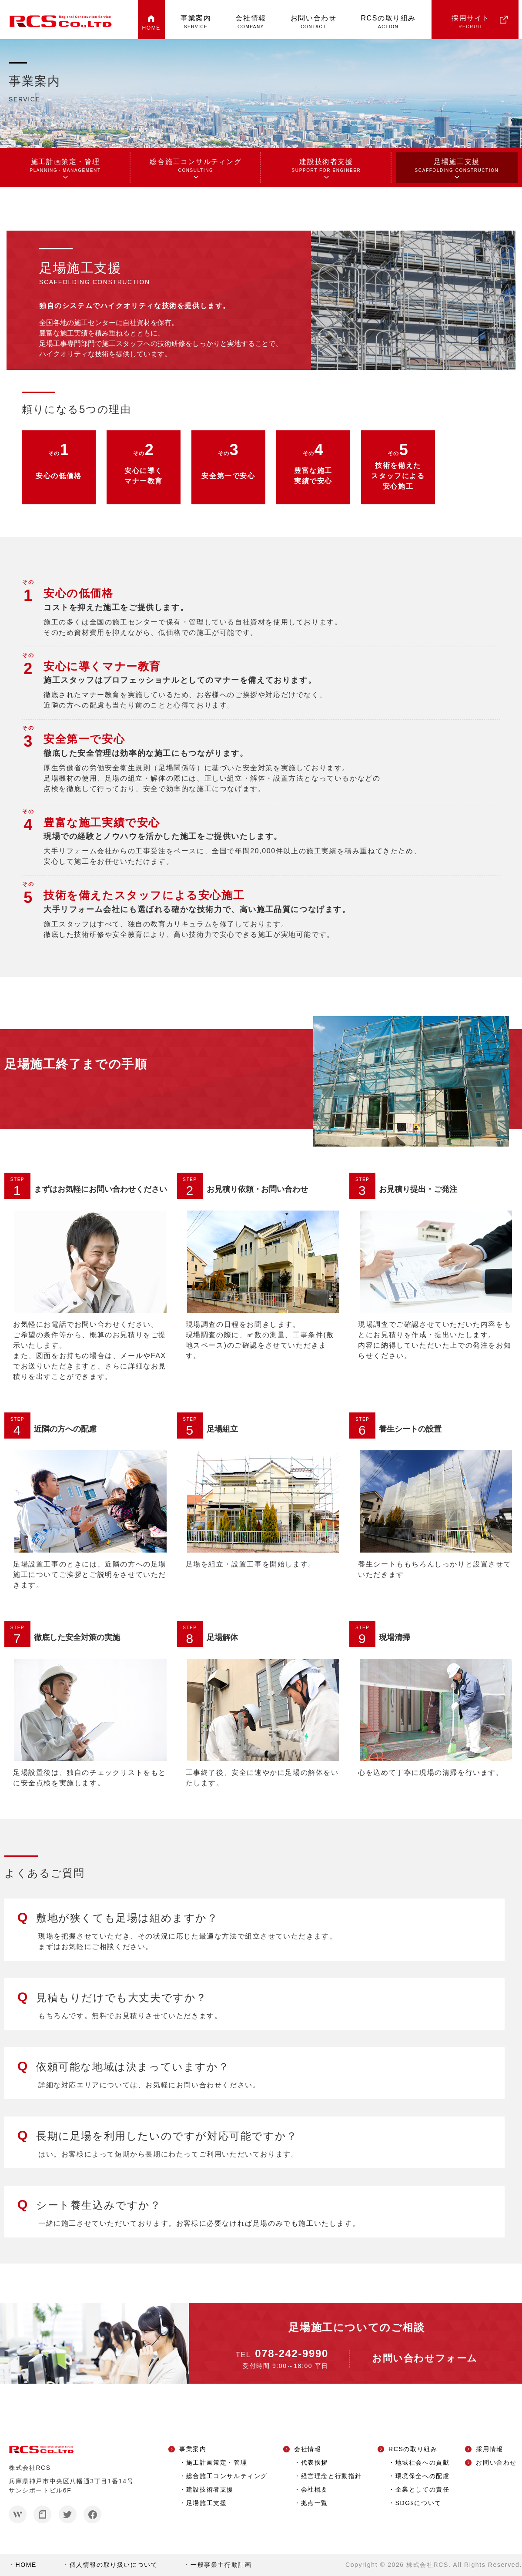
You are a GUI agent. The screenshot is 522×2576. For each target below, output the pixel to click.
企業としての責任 (422, 2489)
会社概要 (314, 2489)
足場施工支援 (456, 166)
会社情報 (250, 22)
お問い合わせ (314, 22)
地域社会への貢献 (422, 2462)
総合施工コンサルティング (195, 166)
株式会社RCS (427, 2564)
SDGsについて (418, 2502)
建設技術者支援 (326, 166)
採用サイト (470, 22)
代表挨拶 (314, 2462)
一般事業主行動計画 (221, 2564)
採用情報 (489, 2448)
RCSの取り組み (388, 22)
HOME (151, 28)
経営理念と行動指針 (331, 2475)
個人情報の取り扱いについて (114, 2564)
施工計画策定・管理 (65, 166)
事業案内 (196, 22)
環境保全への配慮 (422, 2475)
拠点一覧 (314, 2502)
